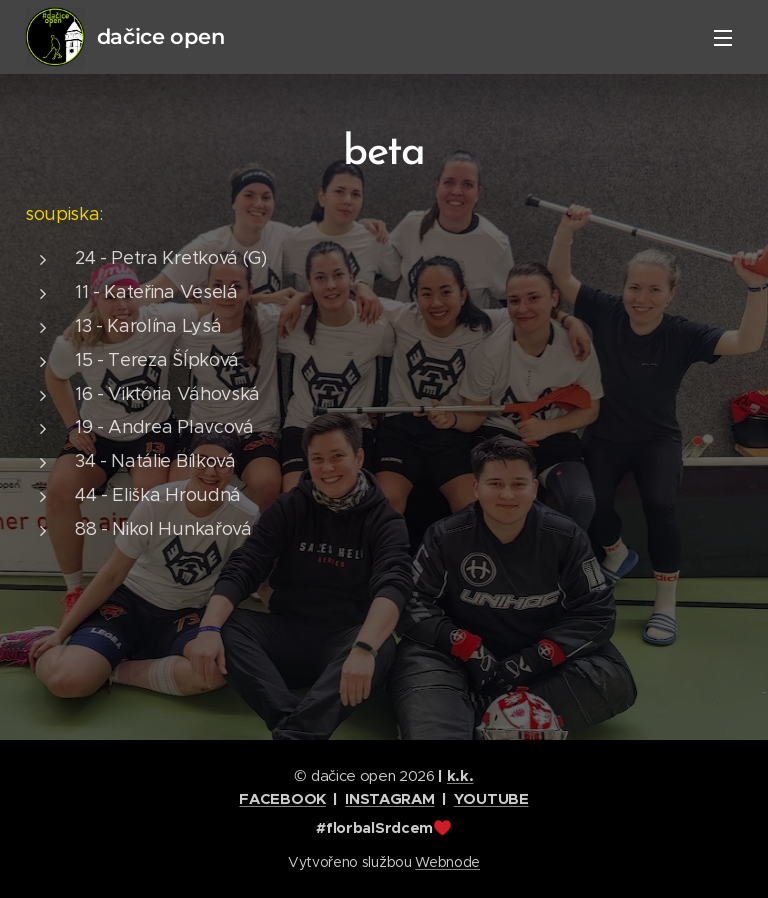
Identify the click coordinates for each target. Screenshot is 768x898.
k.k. (460, 775)
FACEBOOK (282, 798)
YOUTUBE (491, 798)
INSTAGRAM (389, 798)
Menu (723, 38)
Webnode (447, 862)
